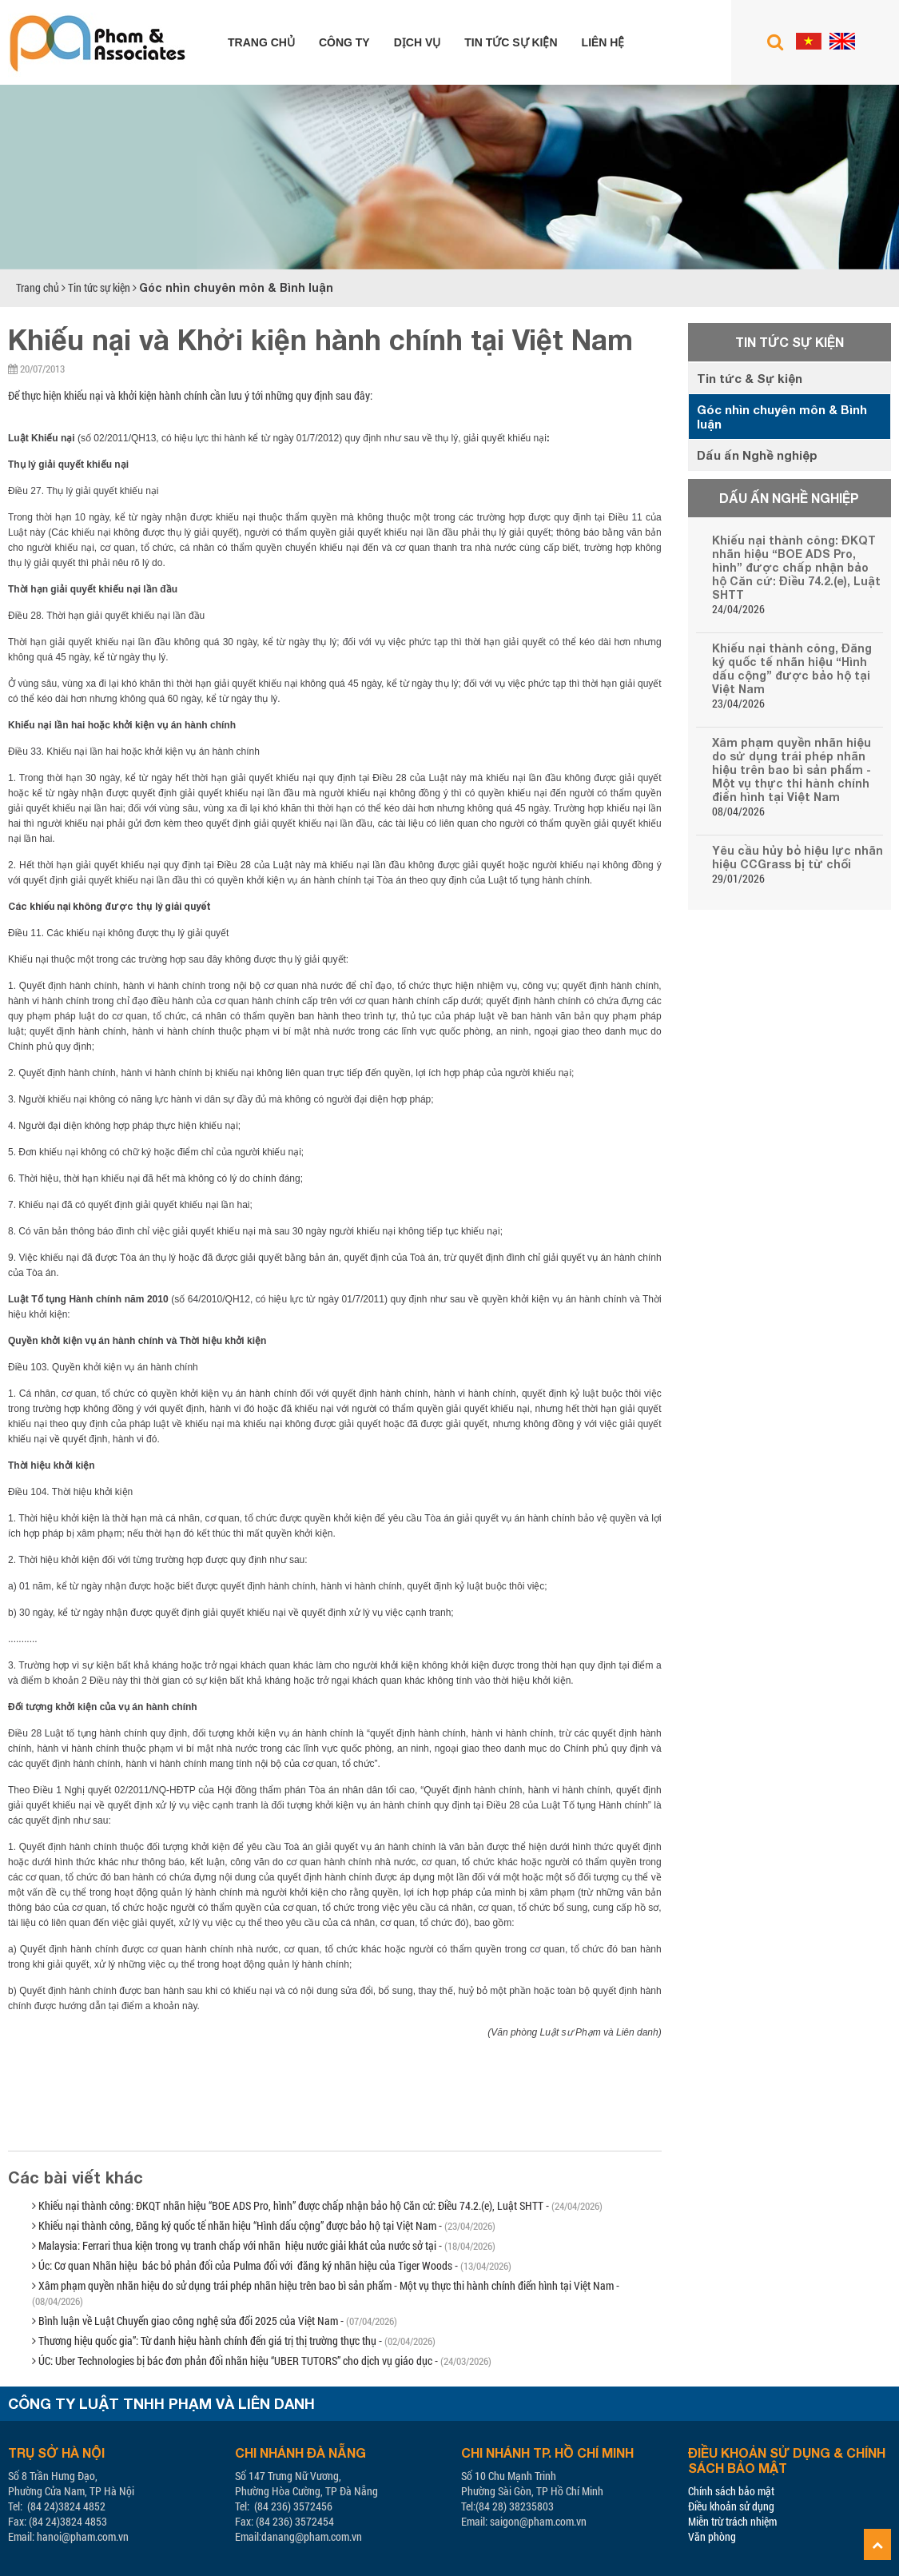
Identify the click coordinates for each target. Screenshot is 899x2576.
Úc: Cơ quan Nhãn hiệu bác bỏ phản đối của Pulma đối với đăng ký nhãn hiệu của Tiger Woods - (271, 2265)
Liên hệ (603, 42)
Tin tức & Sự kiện (749, 378)
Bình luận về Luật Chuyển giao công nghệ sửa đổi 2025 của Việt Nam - (214, 2320)
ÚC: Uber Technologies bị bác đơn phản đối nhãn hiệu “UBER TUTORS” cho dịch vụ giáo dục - (261, 2360)
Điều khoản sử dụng (731, 2506)
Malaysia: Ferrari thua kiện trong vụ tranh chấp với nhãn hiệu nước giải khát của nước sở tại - (263, 2245)
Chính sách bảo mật (731, 2490)
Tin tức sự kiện (510, 42)
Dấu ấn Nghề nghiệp (757, 455)
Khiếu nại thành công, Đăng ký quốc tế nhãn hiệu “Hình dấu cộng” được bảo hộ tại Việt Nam (792, 668)
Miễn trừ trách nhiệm (732, 2521)
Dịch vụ (417, 42)
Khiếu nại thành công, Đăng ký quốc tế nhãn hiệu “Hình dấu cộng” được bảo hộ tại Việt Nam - (263, 2225)
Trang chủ (261, 42)
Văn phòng (712, 2536)
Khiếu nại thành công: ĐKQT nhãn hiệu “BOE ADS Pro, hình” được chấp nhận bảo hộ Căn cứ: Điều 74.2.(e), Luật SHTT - (317, 2205)
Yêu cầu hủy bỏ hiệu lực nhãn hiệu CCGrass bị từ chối (797, 857)
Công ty (344, 42)
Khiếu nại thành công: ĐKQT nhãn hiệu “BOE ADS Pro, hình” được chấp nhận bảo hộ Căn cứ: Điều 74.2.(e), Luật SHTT (796, 567)
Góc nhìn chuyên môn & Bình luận (236, 287)
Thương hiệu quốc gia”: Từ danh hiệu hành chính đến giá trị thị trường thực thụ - (234, 2340)
